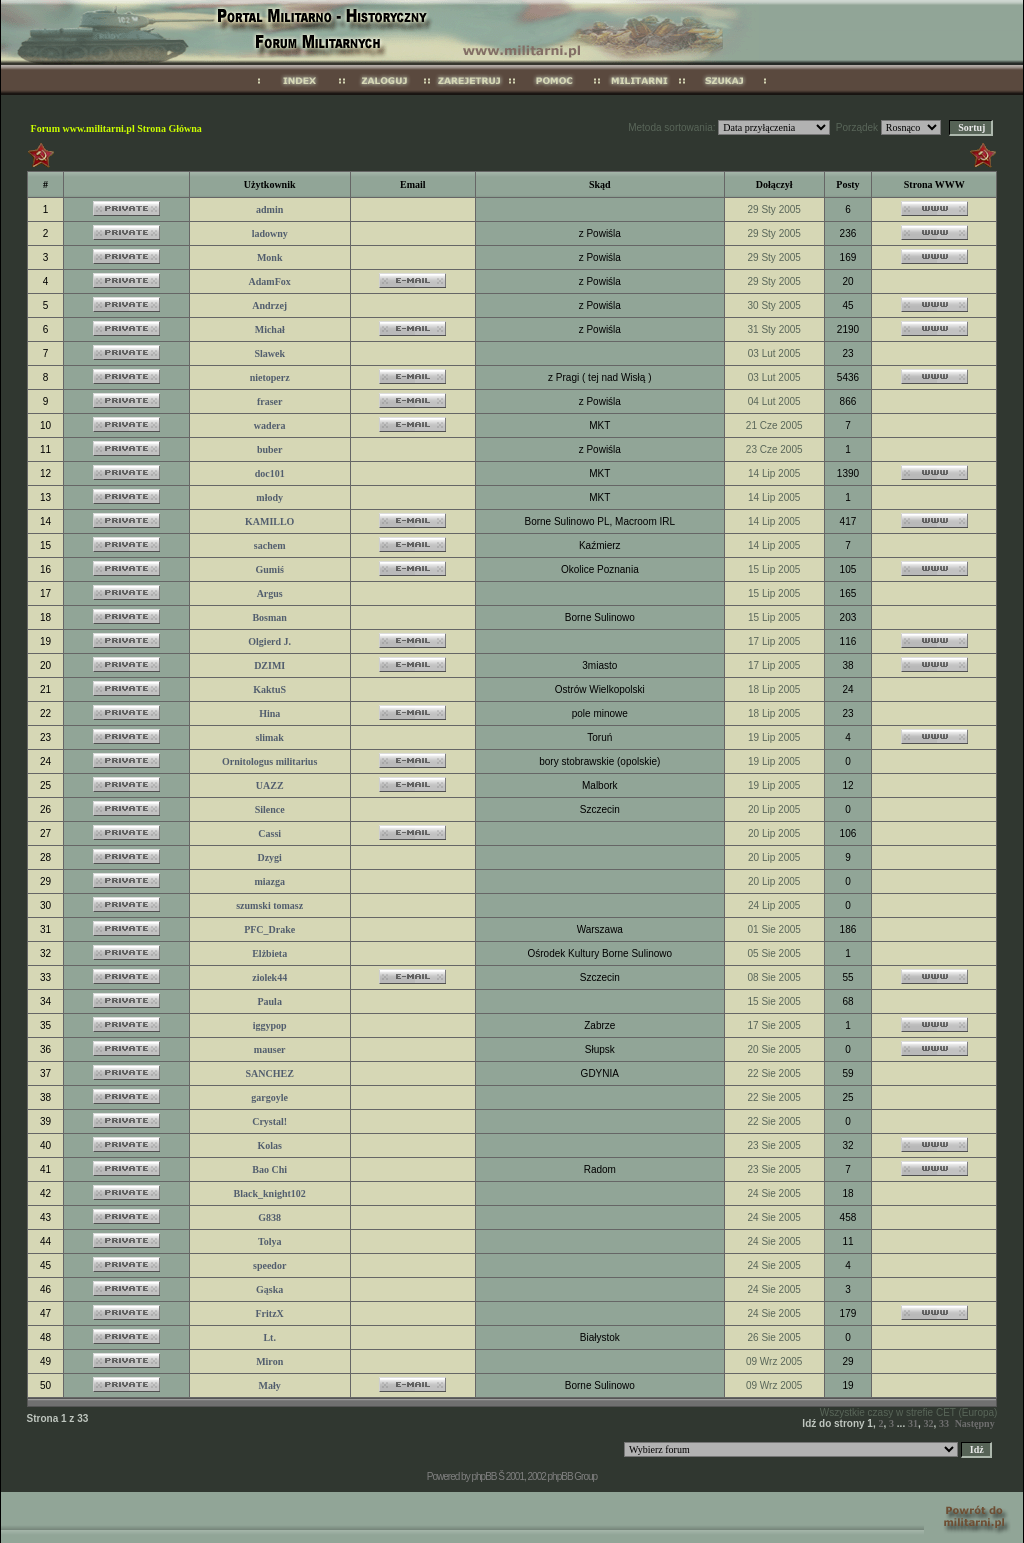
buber (270, 449)
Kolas (269, 1145)
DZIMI (269, 665)
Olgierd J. (269, 641)
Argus (270, 593)
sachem (270, 545)
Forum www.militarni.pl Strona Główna (116, 128)
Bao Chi (269, 1169)
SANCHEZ (270, 1073)
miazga (269, 881)
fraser (270, 401)
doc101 (270, 473)
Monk (270, 257)
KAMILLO (269, 521)
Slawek (269, 353)
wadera (270, 425)
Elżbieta (269, 953)
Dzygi (269, 857)
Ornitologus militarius (269, 761)
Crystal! (269, 1121)
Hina (269, 713)
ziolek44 (269, 977)
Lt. (269, 1337)
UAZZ (270, 785)
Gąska (269, 1289)
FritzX (270, 1313)
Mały (270, 1385)
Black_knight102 (270, 1193)
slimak (270, 737)
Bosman (269, 617)
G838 (269, 1217)
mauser (270, 1049)
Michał (270, 329)
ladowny (270, 233)
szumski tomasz (269, 905)
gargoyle (269, 1097)
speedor (269, 1265)
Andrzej (269, 305)
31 (913, 1423)
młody (269, 497)
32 (929, 1423)
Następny (975, 1423)
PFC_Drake (269, 929)
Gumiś (270, 569)
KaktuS (269, 689)
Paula (269, 1001)
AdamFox (270, 281)
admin (269, 209)
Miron (269, 1361)
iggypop (270, 1025)
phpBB (483, 1476)
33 (944, 1423)
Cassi (269, 833)
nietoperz (270, 377)
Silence (270, 809)
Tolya (270, 1241)
